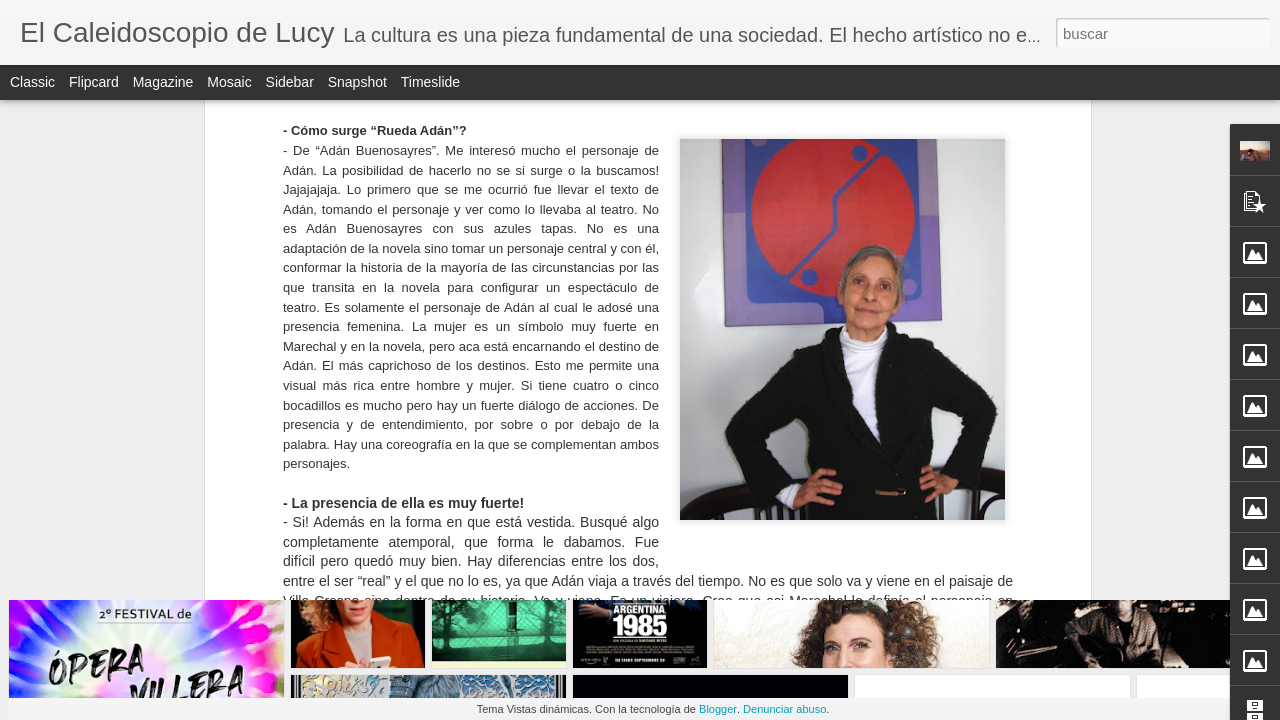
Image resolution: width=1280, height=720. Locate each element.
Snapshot (357, 82)
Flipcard (94, 82)
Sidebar (290, 82)
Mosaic (229, 82)
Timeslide (430, 82)
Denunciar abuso (784, 709)
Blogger (718, 709)
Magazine (163, 82)
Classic (32, 82)
